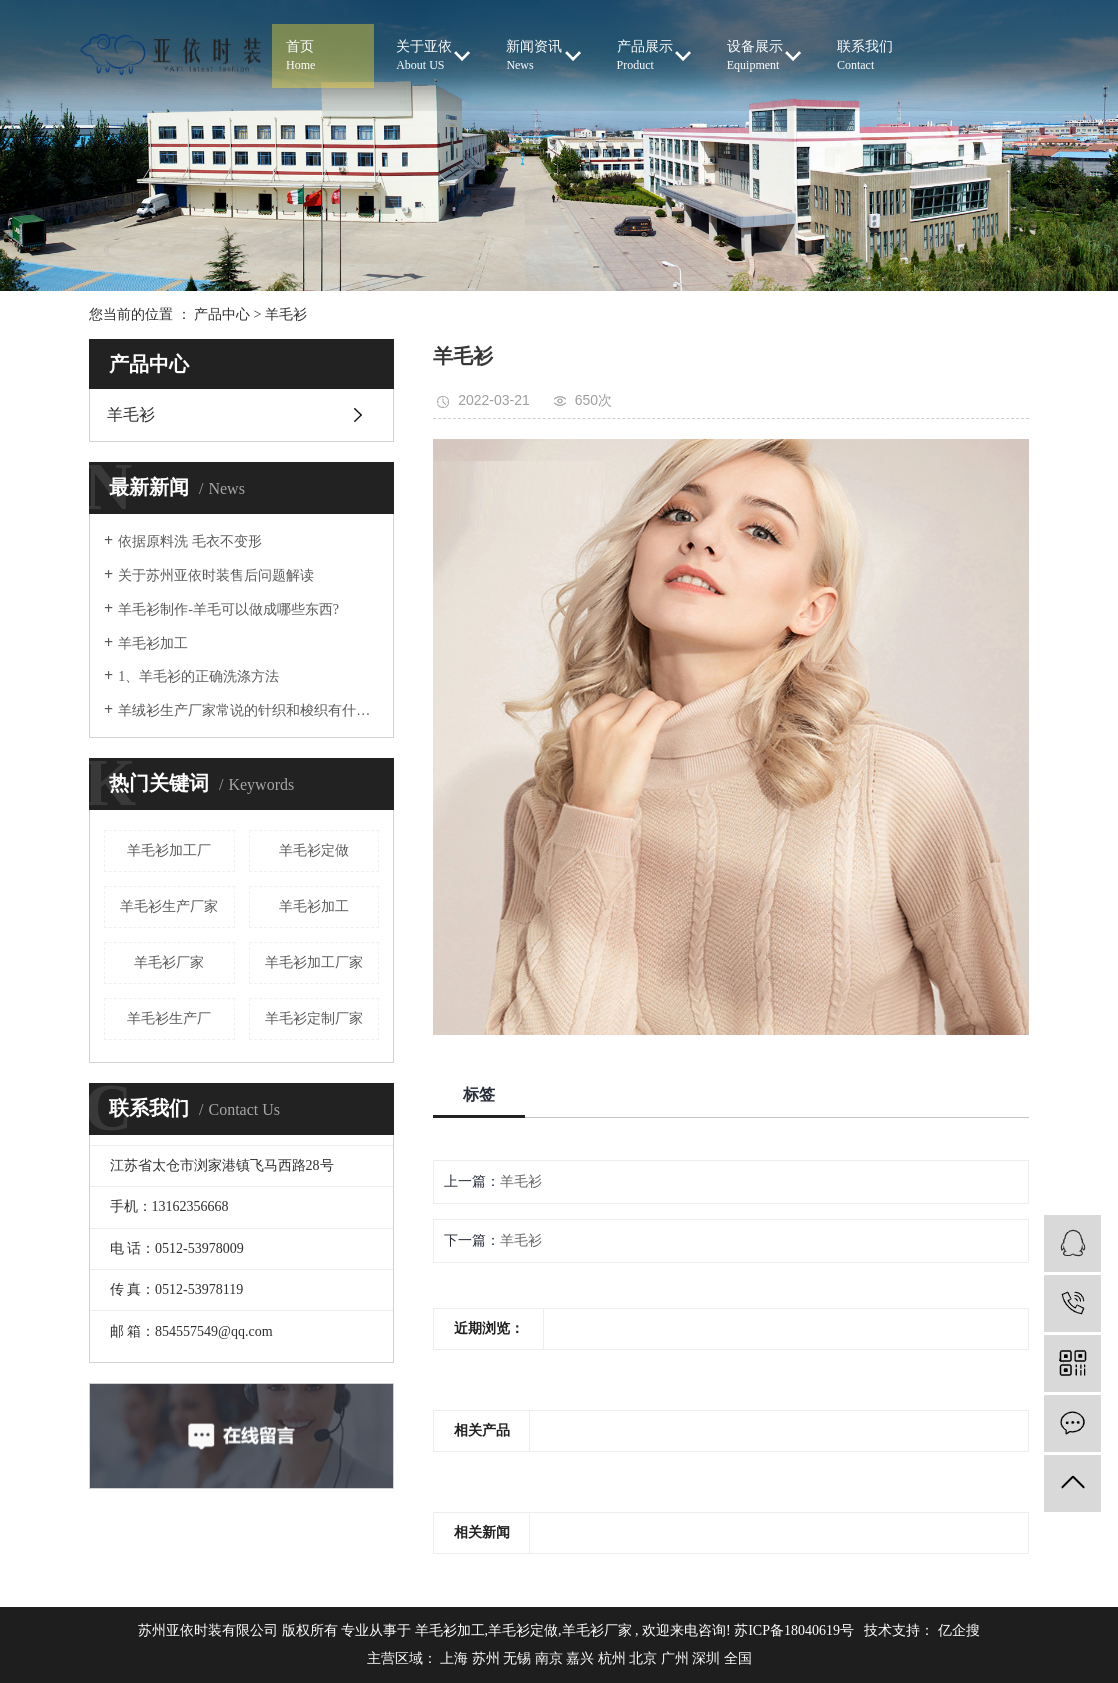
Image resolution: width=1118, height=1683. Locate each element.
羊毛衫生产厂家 (169, 906)
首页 (323, 56)
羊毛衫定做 (314, 850)
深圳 (708, 1658)
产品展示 (654, 56)
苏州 (488, 1658)
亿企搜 (959, 1630)
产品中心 (222, 314)
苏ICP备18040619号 (794, 1630)
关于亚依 (433, 56)
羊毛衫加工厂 (169, 850)
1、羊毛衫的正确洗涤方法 (198, 676)
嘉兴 (582, 1658)
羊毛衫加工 (153, 643)
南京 (551, 1658)
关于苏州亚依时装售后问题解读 (216, 575)
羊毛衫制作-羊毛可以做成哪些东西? (228, 609)
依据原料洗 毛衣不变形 (204, 541)
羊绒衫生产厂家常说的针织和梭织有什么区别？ (248, 710)
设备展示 (764, 56)
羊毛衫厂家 (169, 962)
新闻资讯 (543, 56)
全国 (738, 1658)
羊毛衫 (286, 314)
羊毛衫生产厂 (169, 1018)
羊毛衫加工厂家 (314, 962)
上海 (456, 1658)
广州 (677, 1658)
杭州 (614, 1658)
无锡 (519, 1658)
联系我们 (874, 56)
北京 (645, 1658)
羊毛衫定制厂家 (314, 1018)
